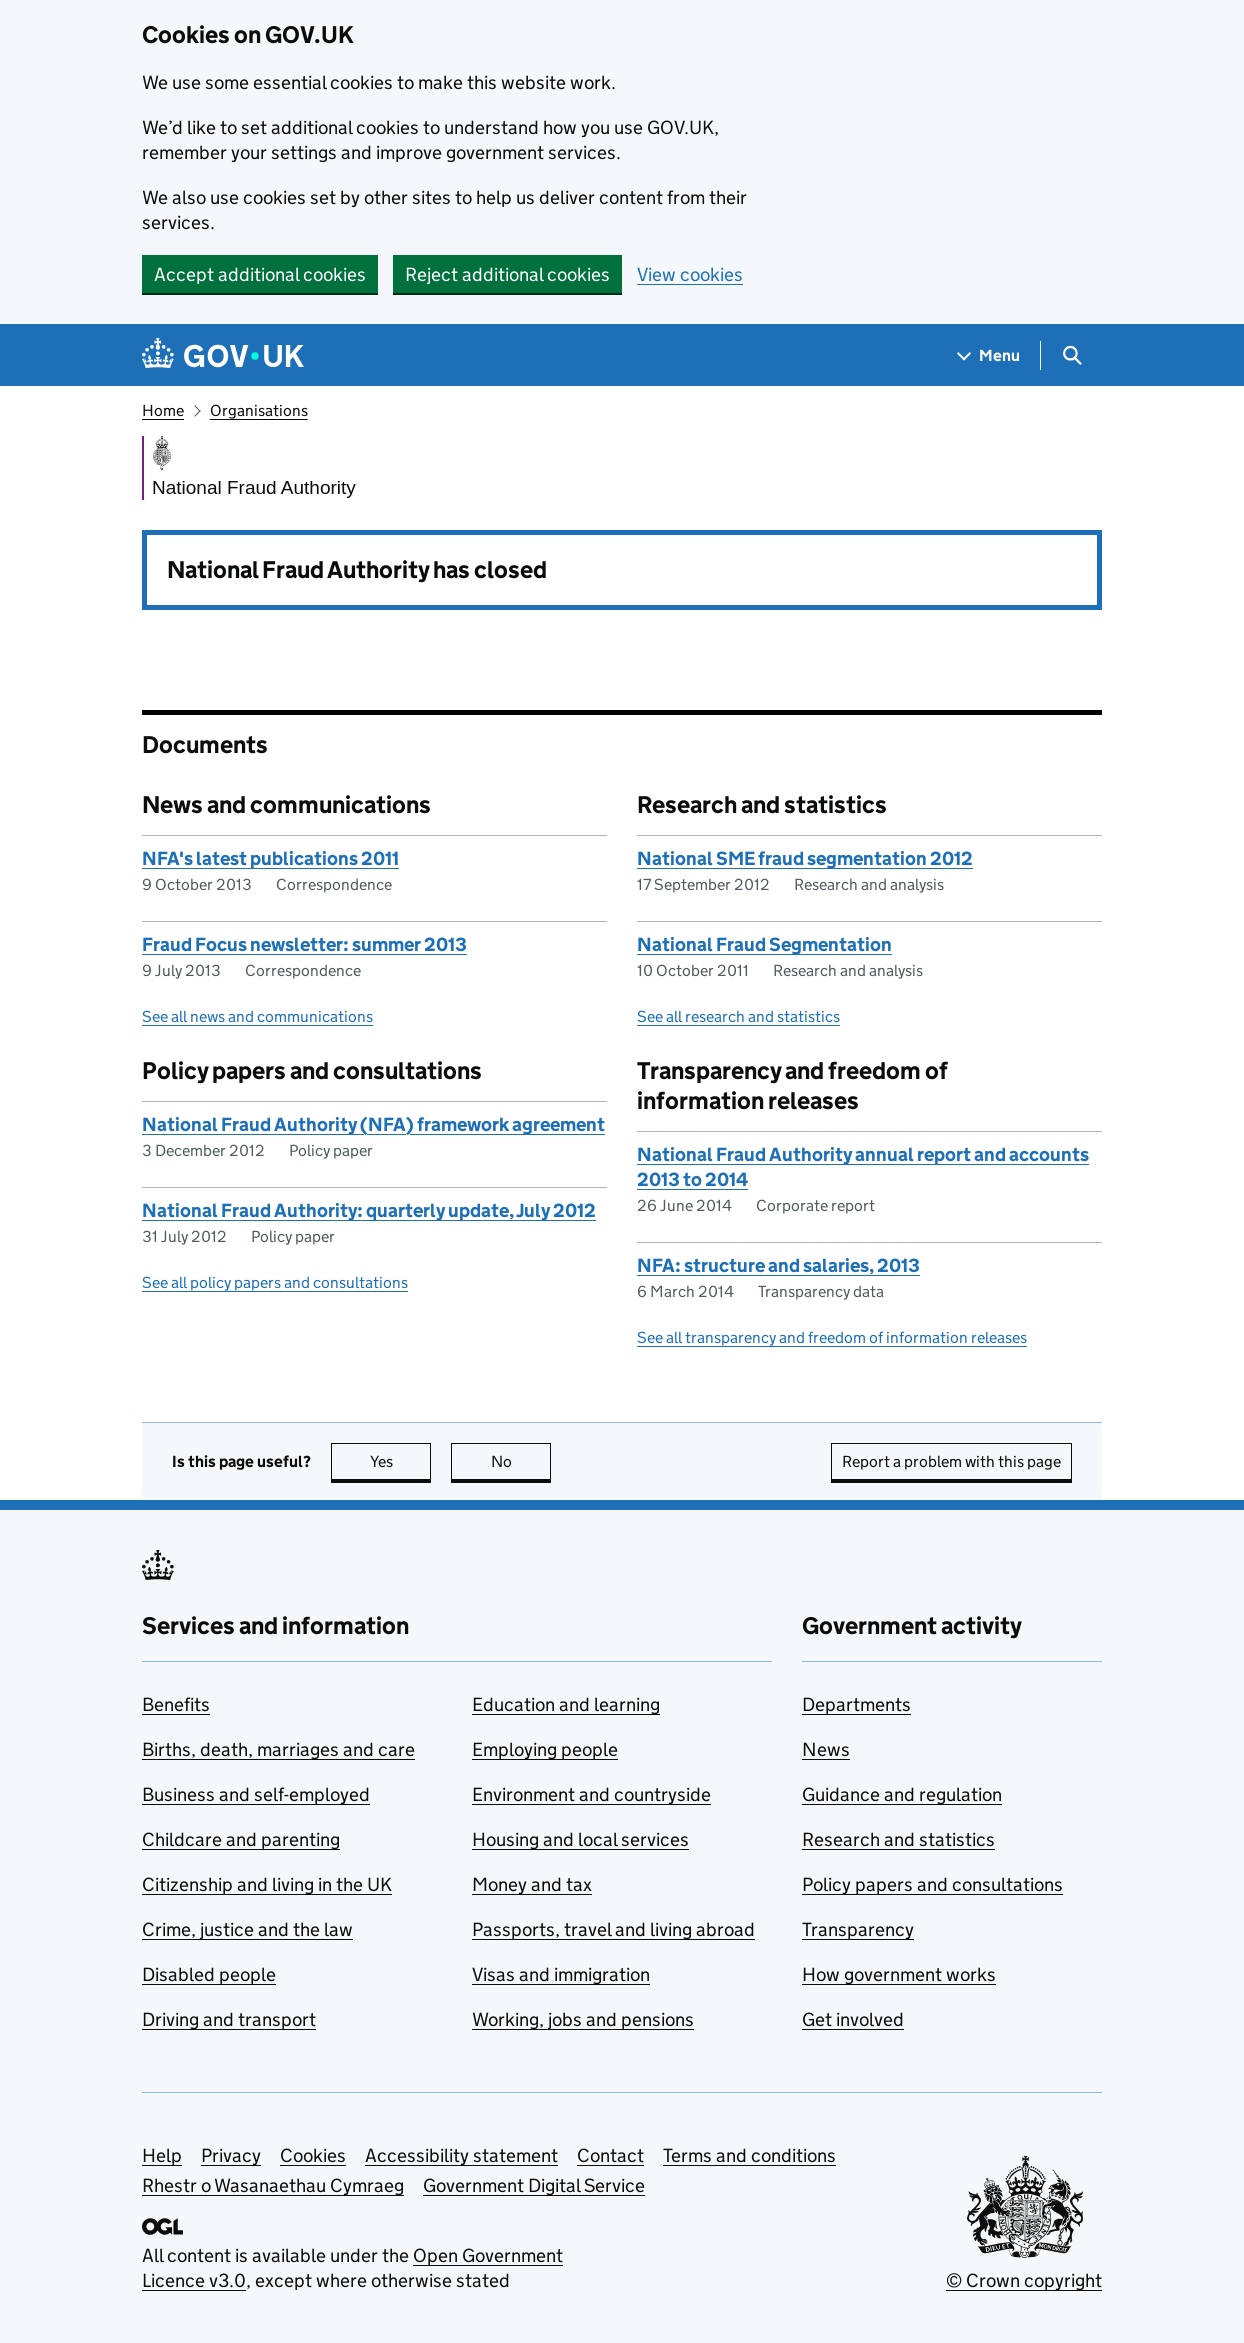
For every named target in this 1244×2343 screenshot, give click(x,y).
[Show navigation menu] (989, 355)
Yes (401, 1461)
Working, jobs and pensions (583, 2019)
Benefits (176, 1704)
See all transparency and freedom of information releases (832, 1337)
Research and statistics (898, 1839)
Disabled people (209, 1974)
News (826, 1749)
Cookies (313, 2155)
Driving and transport (229, 2019)
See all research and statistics (738, 1016)
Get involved (853, 2019)
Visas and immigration (561, 1974)
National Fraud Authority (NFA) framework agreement (373, 1124)
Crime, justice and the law (247, 1929)
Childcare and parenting (241, 1839)
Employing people (545, 1749)
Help (162, 2155)
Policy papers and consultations (932, 1884)
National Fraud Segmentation (764, 944)
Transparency (858, 1929)
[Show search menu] (1071, 355)
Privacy (231, 2155)
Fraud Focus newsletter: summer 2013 (304, 944)
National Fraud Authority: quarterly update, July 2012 (369, 1210)
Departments (856, 1704)
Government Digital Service (534, 2185)
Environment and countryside (591, 1794)
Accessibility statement (461, 2155)
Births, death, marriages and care (278, 1749)
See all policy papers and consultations (275, 1282)
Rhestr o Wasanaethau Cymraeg (273, 2185)
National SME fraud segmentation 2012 (805, 858)
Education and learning (566, 1704)
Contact (610, 2155)
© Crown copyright (1024, 2280)
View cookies (690, 274)
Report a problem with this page (951, 1461)
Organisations (259, 410)
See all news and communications (257, 1016)
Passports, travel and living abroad (613, 1929)
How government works (899, 1974)
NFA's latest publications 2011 (270, 858)
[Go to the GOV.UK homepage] (223, 355)
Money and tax (532, 1884)
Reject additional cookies (507, 274)
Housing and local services (580, 1839)
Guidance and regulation (902, 1794)
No (521, 1461)
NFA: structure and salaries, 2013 (778, 1265)
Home (163, 410)
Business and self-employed (256, 1794)
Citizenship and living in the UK (267, 1884)
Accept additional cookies (260, 274)
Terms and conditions (749, 2155)
